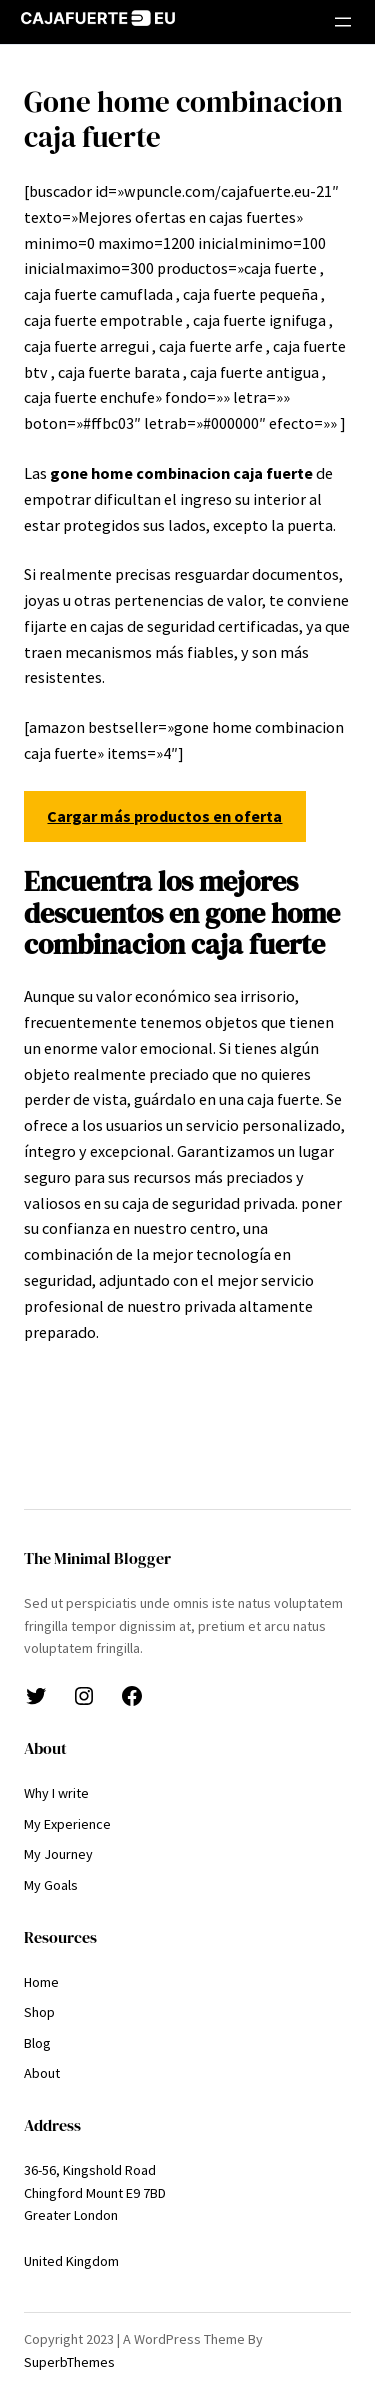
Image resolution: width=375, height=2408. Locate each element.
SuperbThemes (69, 2362)
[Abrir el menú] (343, 22)
